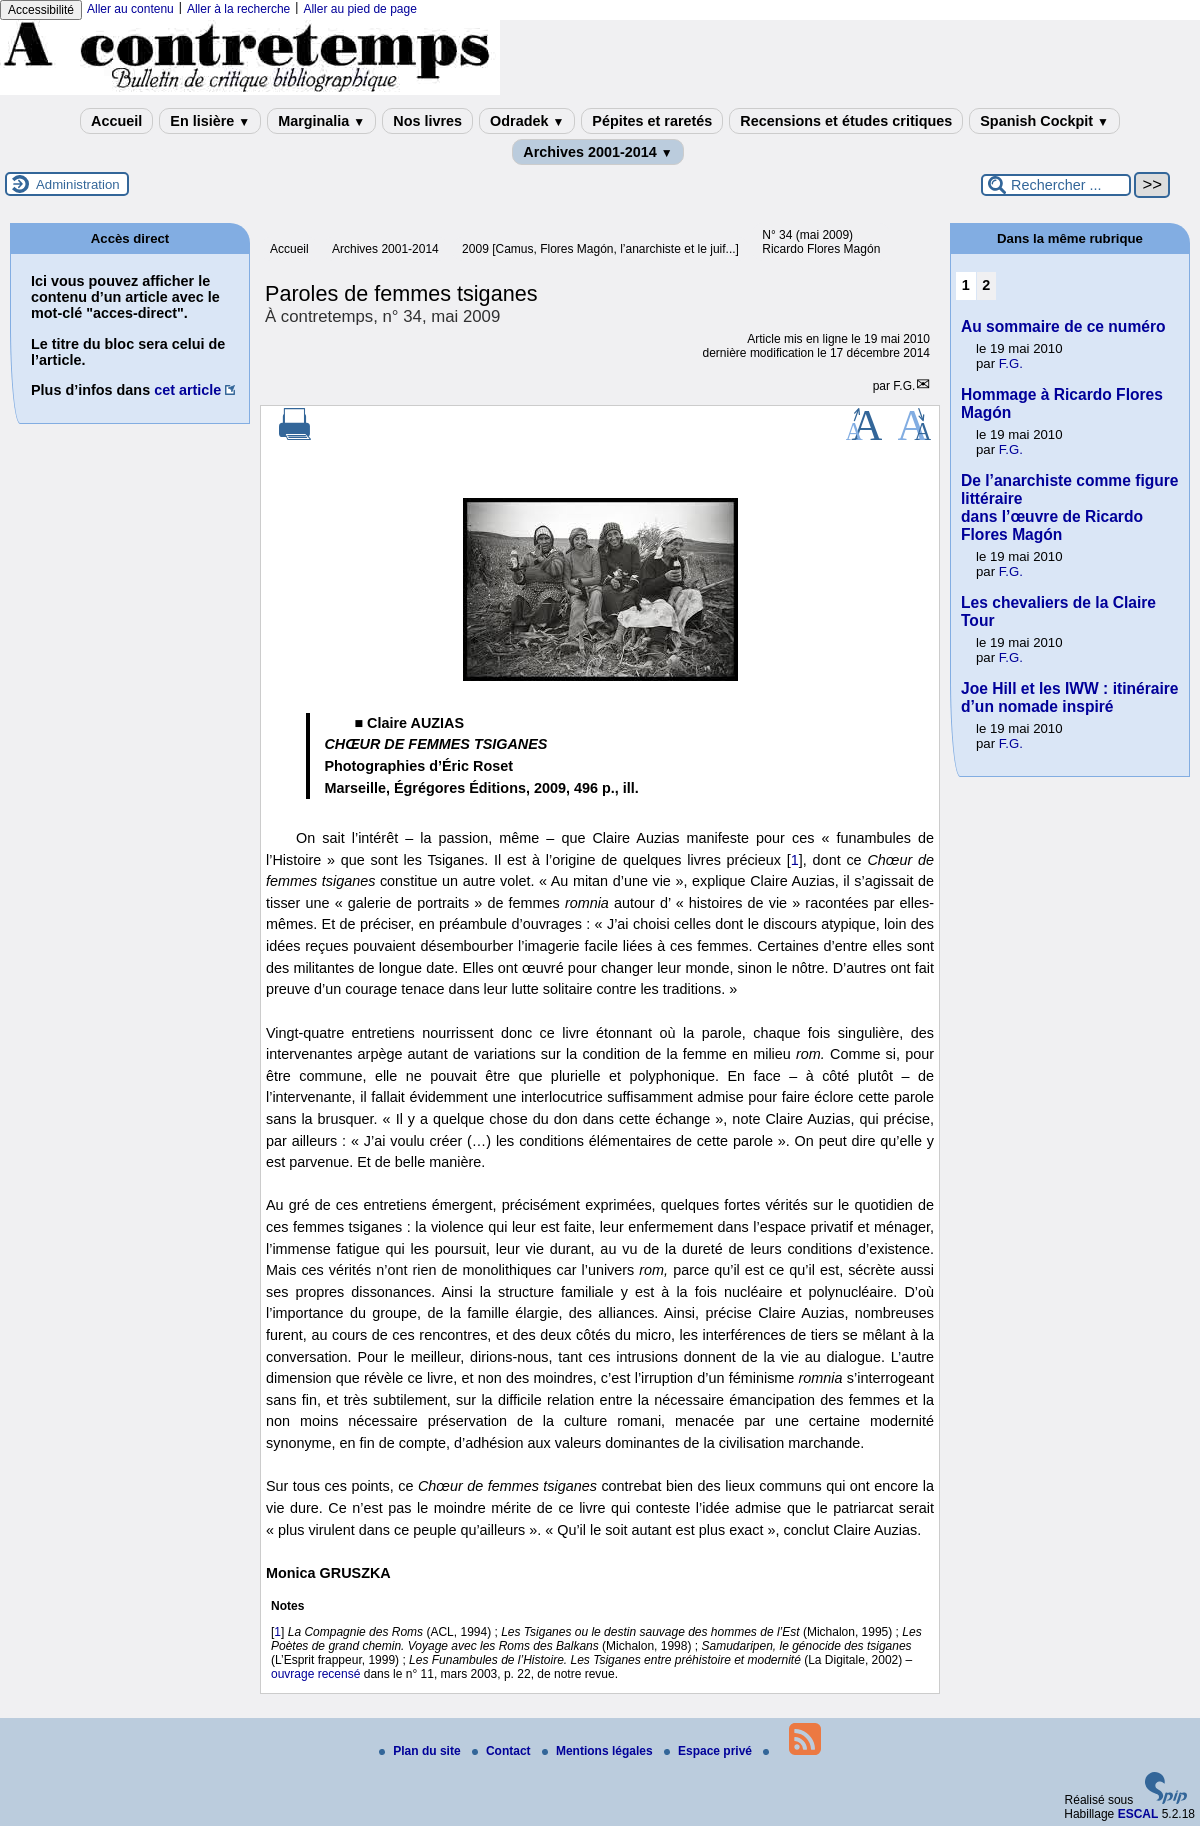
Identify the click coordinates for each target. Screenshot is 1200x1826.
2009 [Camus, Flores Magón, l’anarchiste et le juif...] (600, 249)
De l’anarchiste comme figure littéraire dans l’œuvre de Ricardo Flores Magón (1070, 507)
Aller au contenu (130, 9)
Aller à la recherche (238, 9)
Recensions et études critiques (846, 121)
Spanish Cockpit (1044, 121)
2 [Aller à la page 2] (986, 285)
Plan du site (421, 1751)
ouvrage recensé (315, 1674)
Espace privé (709, 1751)
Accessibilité (41, 10)
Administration (78, 184)
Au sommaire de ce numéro (1063, 326)
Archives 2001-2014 (598, 152)
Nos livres (427, 121)
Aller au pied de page (359, 9)
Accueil (116, 121)
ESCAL (1138, 1814)
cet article (187, 390)
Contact (503, 1751)
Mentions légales (599, 1751)
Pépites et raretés (652, 121)
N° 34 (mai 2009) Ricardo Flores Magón (821, 242)
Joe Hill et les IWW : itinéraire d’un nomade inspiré (1070, 697)
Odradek (527, 121)
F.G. (904, 386)
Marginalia (321, 121)
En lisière (210, 121)
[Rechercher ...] (1056, 185)
